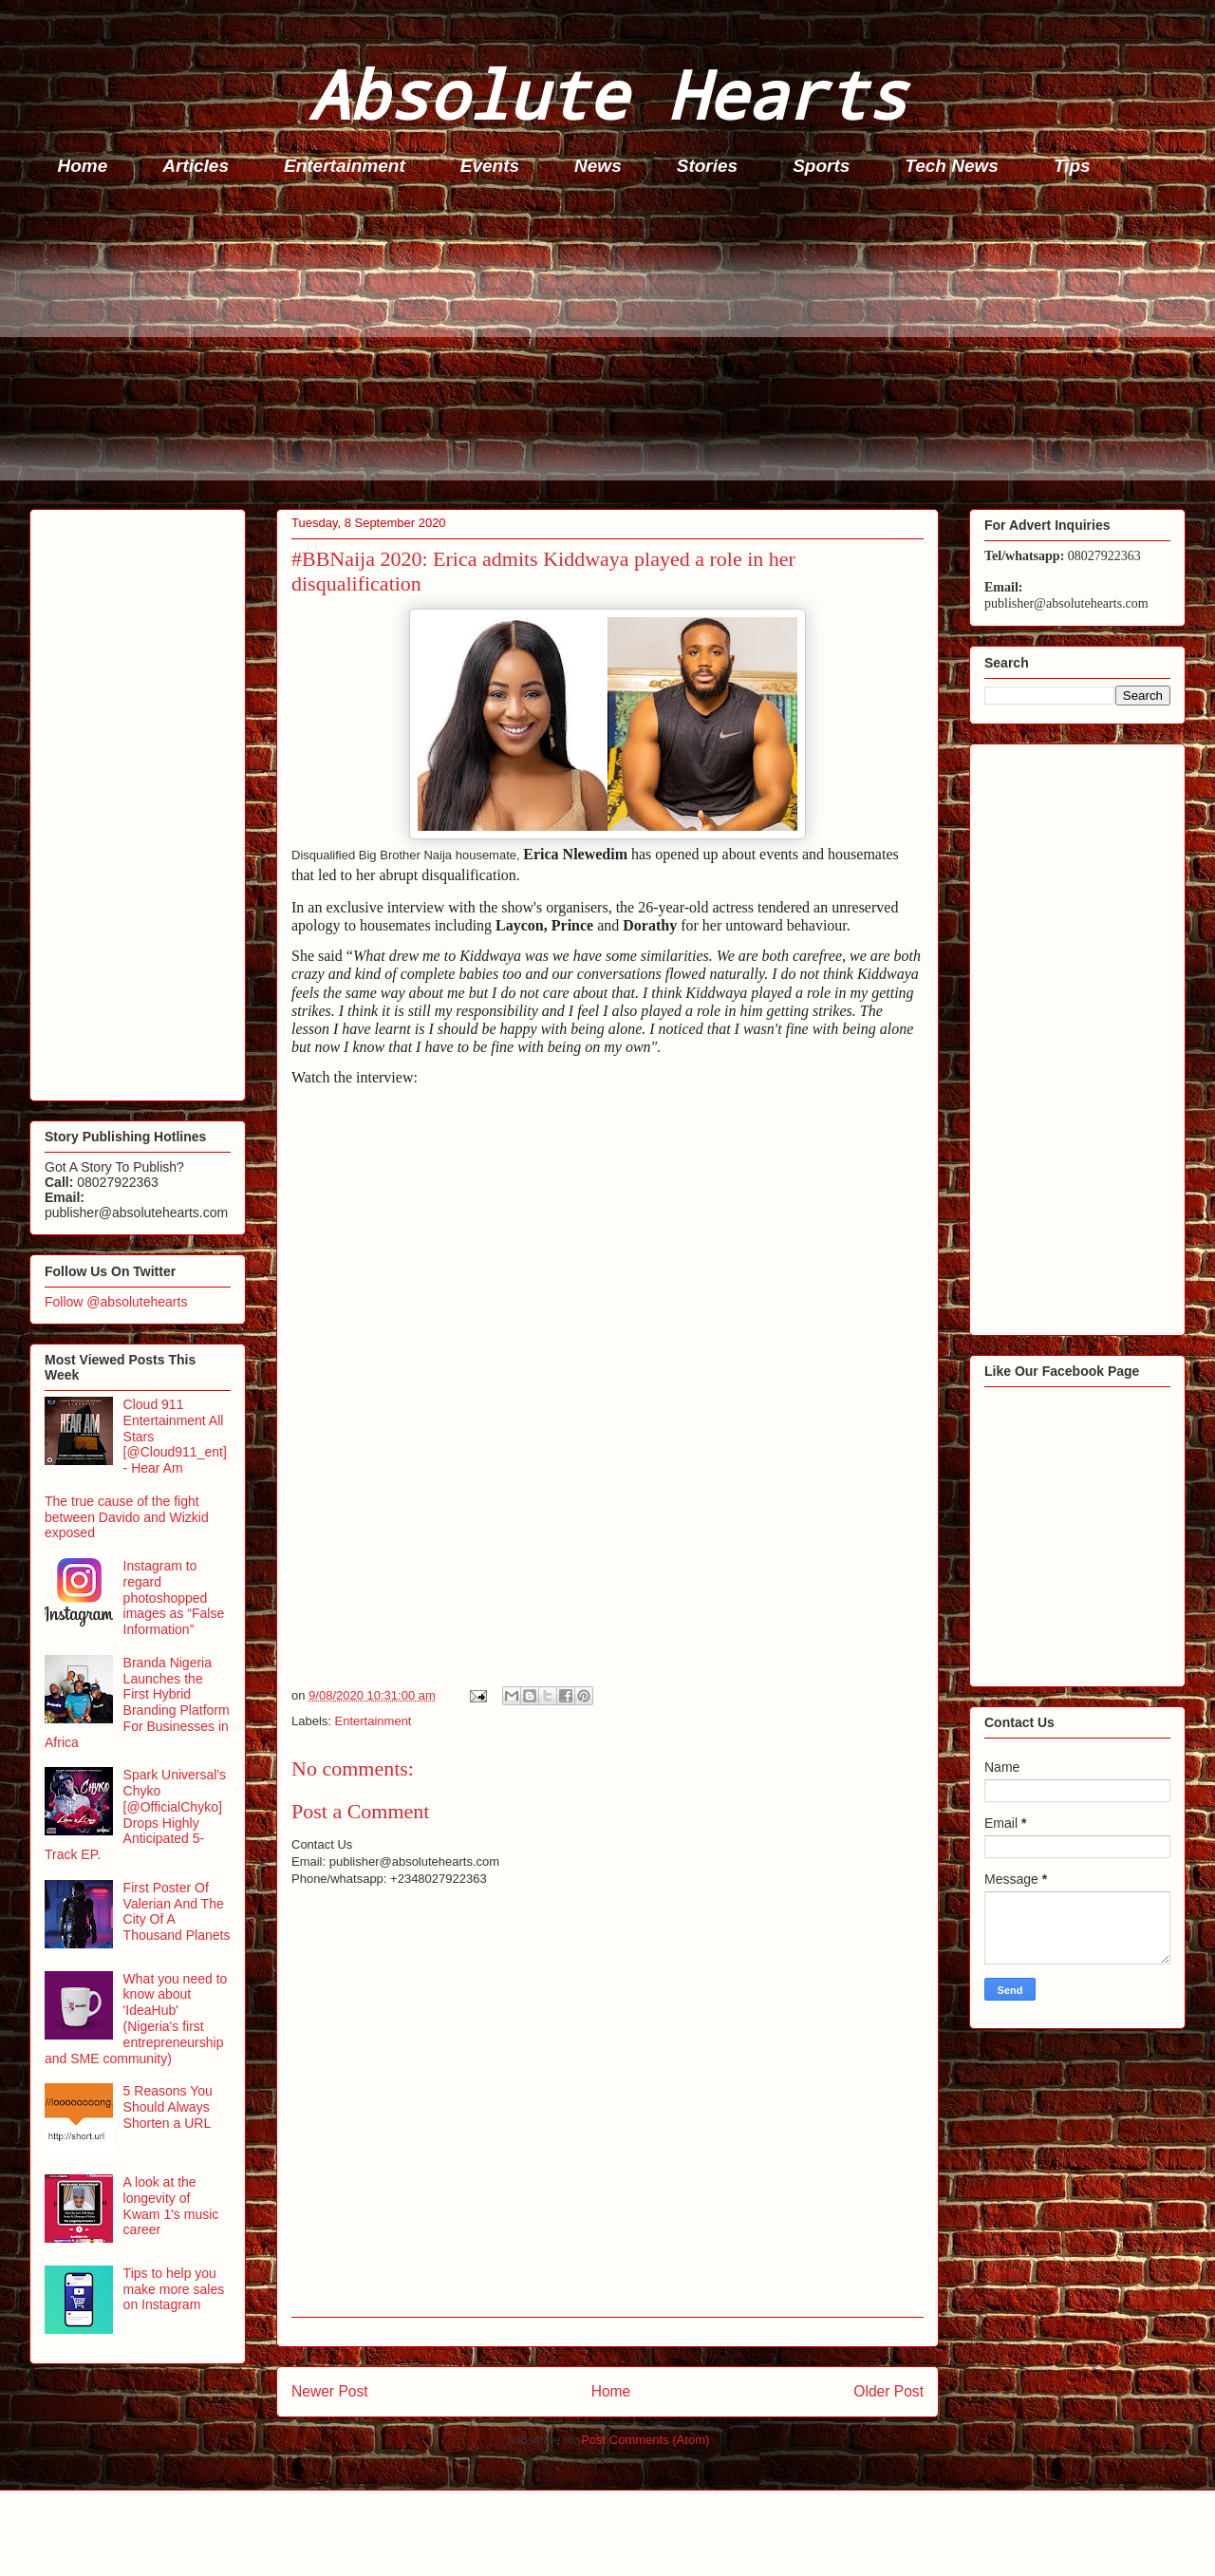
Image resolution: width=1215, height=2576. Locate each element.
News (598, 166)
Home (83, 166)
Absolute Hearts (607, 93)
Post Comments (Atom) (645, 2440)
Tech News (952, 166)
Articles (195, 166)
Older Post (888, 2391)
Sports (821, 166)
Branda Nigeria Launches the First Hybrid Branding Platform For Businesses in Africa (137, 1702)
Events (489, 166)
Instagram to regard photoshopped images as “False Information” (174, 1597)
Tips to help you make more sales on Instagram (174, 2289)
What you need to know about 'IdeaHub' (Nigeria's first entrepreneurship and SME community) (136, 2018)
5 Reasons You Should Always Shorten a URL (168, 2107)
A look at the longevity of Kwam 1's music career (171, 2205)
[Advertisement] (598, 347)
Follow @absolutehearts (116, 1301)
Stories (707, 166)
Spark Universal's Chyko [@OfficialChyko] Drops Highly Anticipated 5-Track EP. (135, 1814)
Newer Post (329, 2391)
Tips (1072, 166)
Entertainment (344, 166)
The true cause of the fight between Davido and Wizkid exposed (127, 1517)
